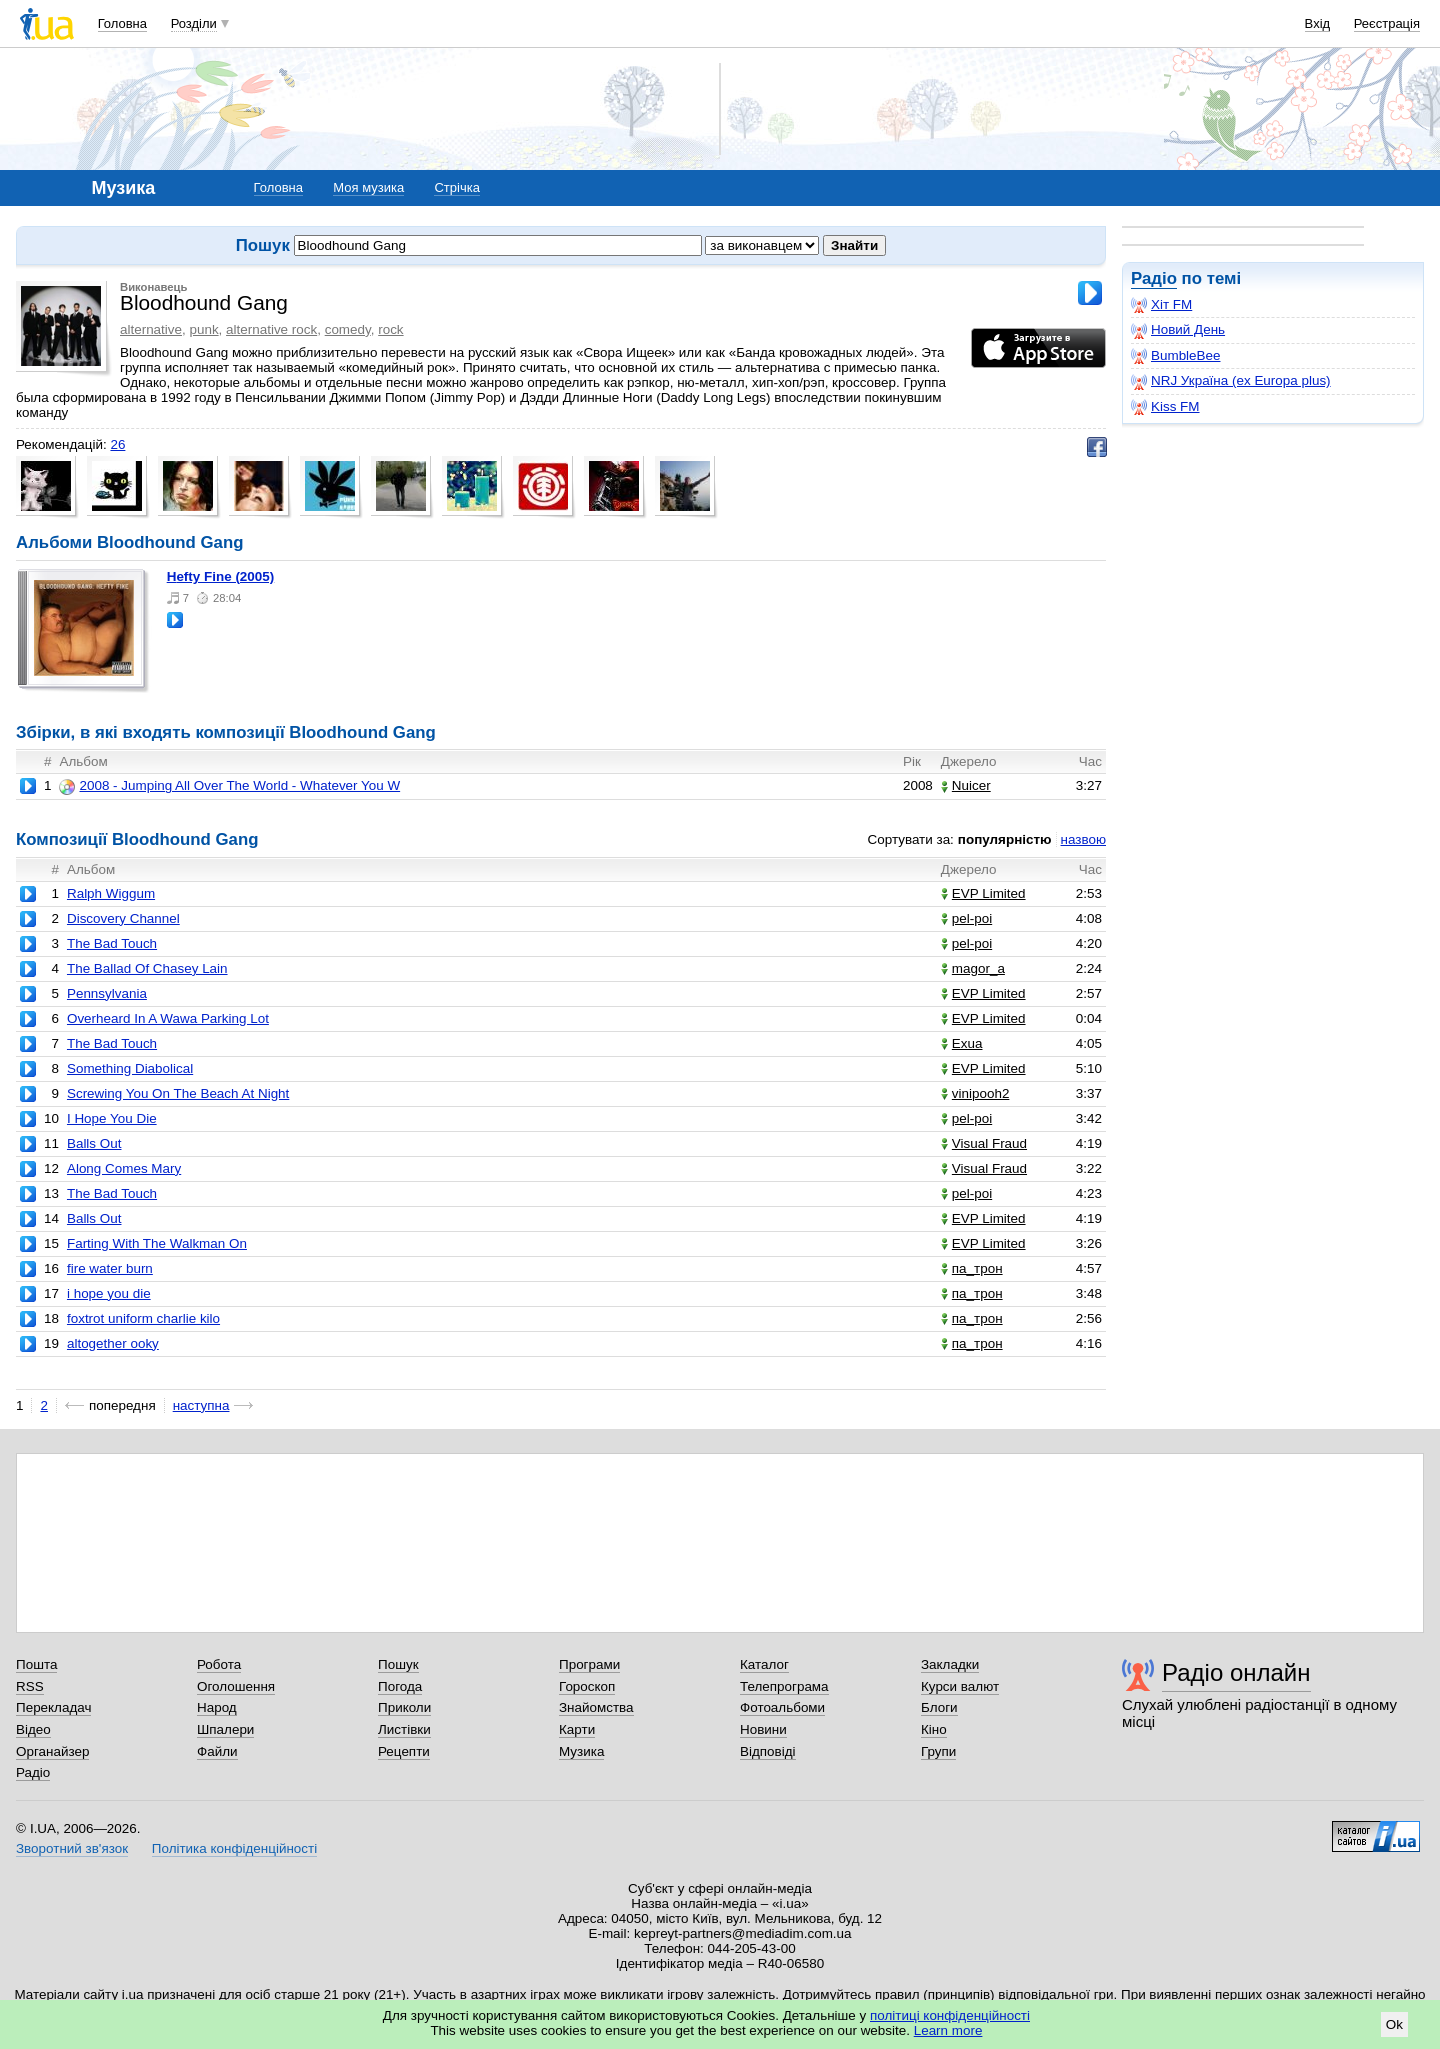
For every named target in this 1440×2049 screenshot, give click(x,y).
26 (117, 444)
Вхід (1318, 23)
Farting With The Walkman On (157, 1243)
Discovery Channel (123, 918)
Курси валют (960, 1686)
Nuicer (966, 785)
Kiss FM (1165, 407)
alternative (151, 329)
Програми (589, 1664)
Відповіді (768, 1751)
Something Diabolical (130, 1068)
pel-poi (966, 918)
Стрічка (456, 187)
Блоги (939, 1707)
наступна (201, 1405)
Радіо (1154, 278)
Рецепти (404, 1751)
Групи (938, 1751)
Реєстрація (1387, 23)
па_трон (972, 1268)
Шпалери (225, 1729)
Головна (122, 23)
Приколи (404, 1707)
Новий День (1178, 330)
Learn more (948, 2030)
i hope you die (109, 1293)
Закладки (950, 1664)
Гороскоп (587, 1686)
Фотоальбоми (782, 1707)
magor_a (973, 968)
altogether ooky (113, 1343)
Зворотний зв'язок (72, 1848)
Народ (217, 1707)
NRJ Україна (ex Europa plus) (1231, 381)
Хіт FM (1161, 305)
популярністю (1005, 839)
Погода (400, 1686)
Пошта (36, 1664)
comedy (348, 329)
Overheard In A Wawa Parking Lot (168, 1018)
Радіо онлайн (1236, 1672)
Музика (581, 1751)
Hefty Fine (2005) (221, 576)
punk (203, 329)
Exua (962, 1043)
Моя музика (368, 187)
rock (390, 329)
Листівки (404, 1729)
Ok (1394, 2024)
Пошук (398, 1664)
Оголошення (236, 1686)
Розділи (194, 23)
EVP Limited (983, 893)
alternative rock (271, 329)
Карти (577, 1729)
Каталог (764, 1664)
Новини (763, 1729)
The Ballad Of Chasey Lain (147, 968)
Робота (219, 1664)
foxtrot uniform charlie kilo (143, 1318)
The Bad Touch (112, 943)
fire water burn (110, 1268)
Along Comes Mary (124, 1168)
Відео (33, 1729)
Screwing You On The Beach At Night (178, 1093)
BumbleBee (1175, 356)
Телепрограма (784, 1686)
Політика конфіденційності (234, 1848)
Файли (217, 1751)
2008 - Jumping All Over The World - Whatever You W (229, 786)
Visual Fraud (984, 1143)
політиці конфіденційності (950, 2015)
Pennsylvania (107, 993)
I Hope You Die (112, 1118)
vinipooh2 (975, 1093)
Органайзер (52, 1751)
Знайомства (596, 1707)
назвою (1083, 839)
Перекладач (53, 1707)
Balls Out (94, 1143)
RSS (30, 1686)
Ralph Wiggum (111, 893)
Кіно (934, 1729)
